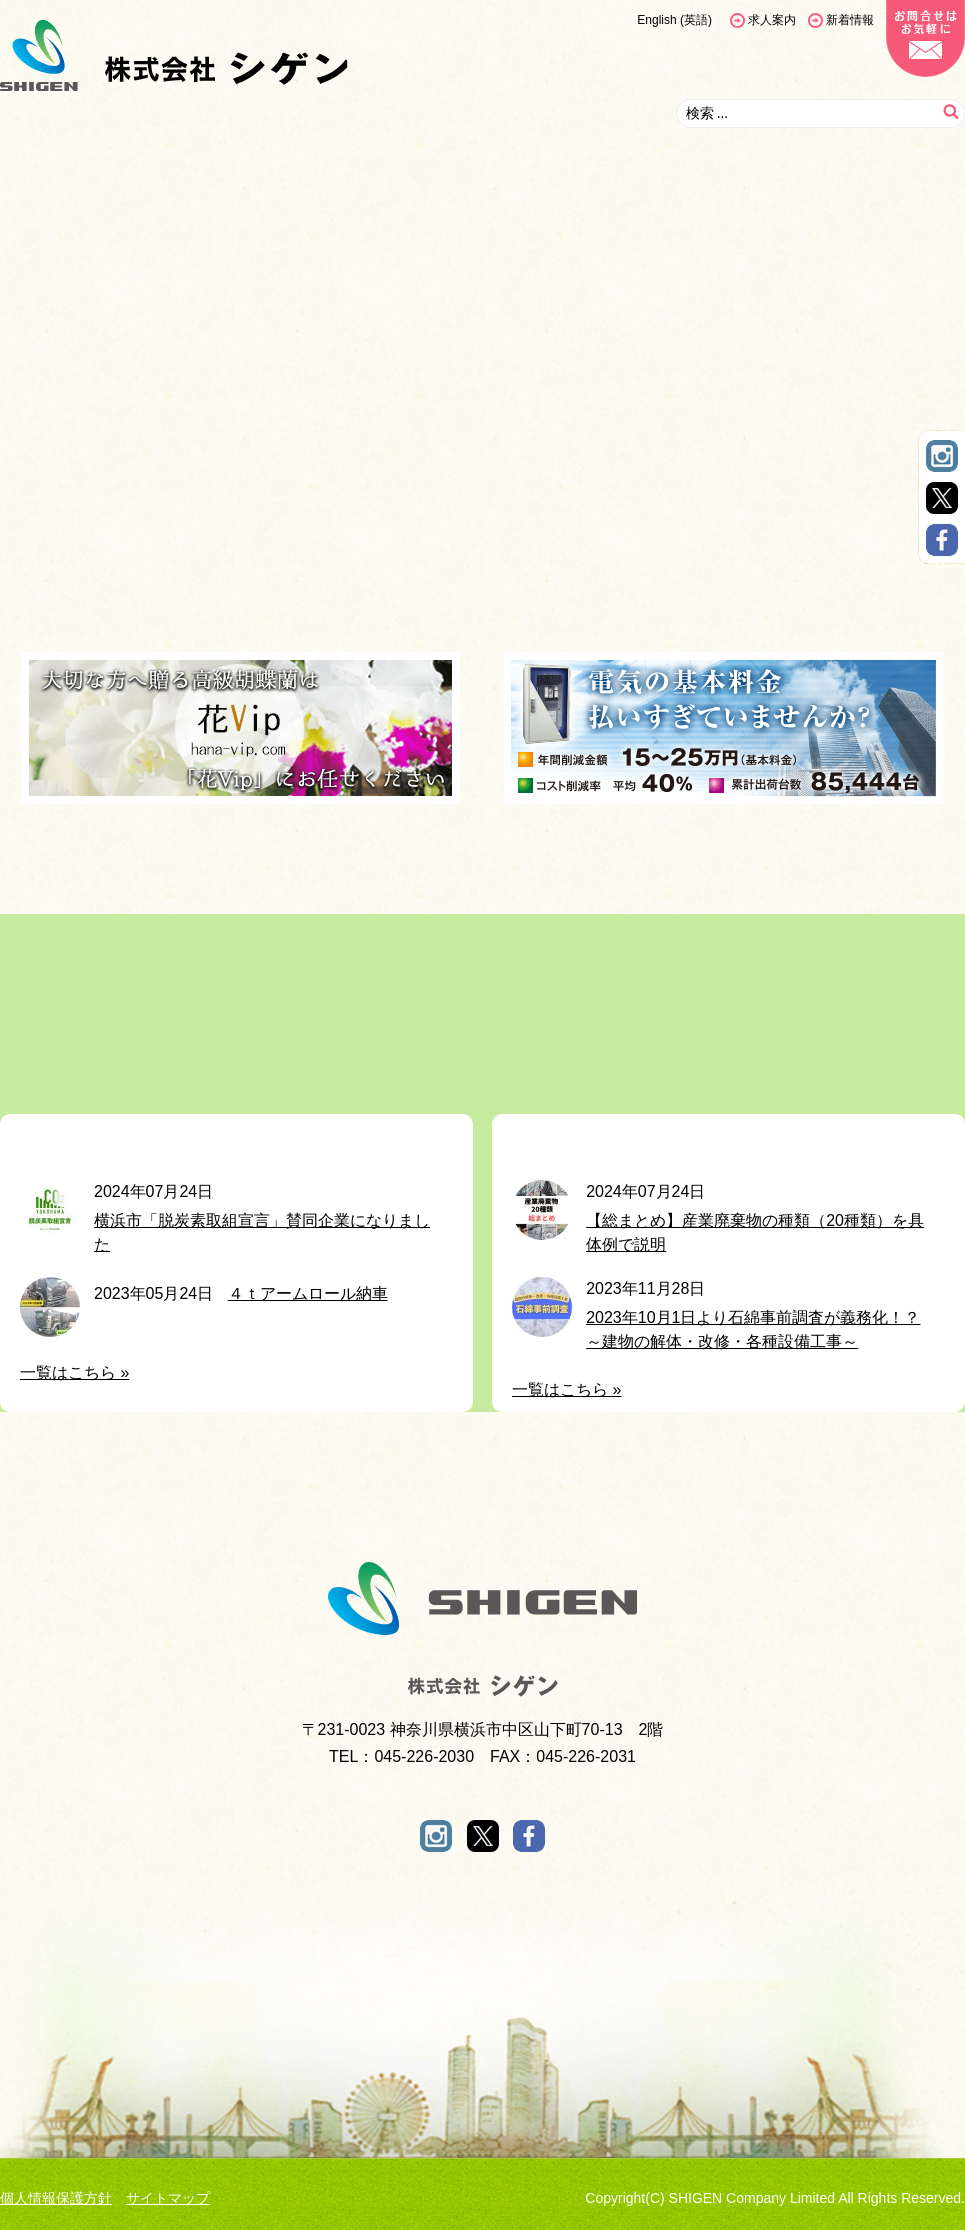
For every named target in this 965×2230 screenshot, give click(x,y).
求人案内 (772, 20)
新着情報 (850, 20)
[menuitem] (674, 20)
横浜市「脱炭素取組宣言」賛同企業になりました (262, 1232)
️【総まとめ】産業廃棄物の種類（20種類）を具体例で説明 (755, 1232)
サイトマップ (168, 2198)
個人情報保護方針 (56, 2198)
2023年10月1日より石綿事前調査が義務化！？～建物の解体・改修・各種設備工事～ (753, 1329)
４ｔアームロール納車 (308, 1293)
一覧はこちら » (74, 1372)
